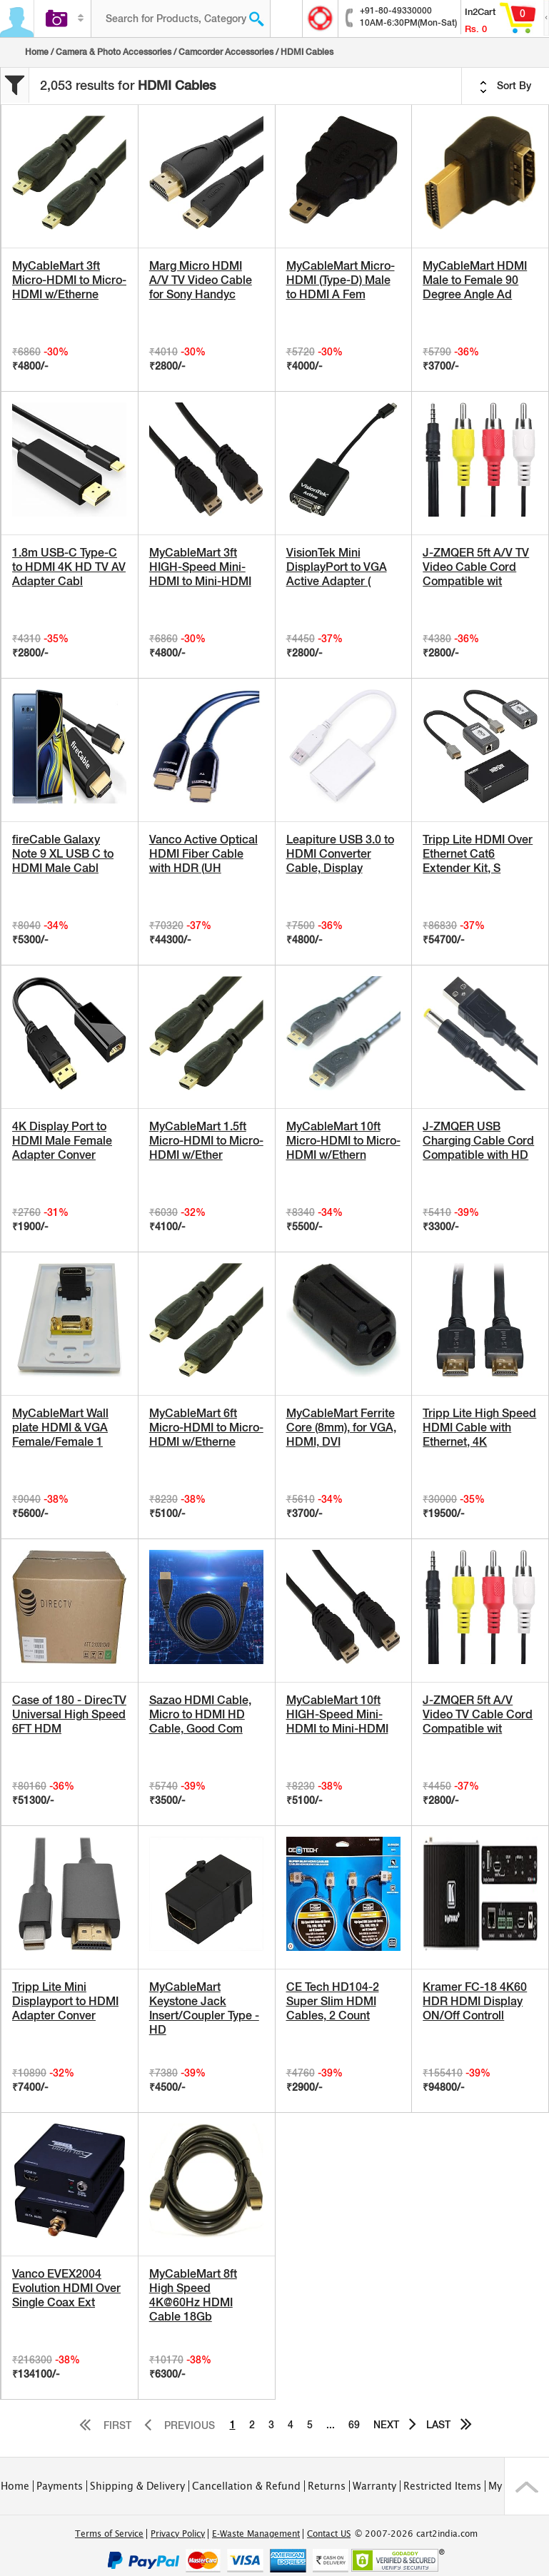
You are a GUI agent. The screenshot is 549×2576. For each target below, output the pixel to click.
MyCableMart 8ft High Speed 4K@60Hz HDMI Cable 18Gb (193, 2295)
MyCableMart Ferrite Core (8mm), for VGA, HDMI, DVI (341, 1427)
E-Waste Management (256, 2534)
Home (37, 52)
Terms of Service (109, 2534)
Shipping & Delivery (137, 2486)
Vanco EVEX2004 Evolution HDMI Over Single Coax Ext (66, 2288)
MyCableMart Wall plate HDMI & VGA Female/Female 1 (60, 1427)
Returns (327, 2486)
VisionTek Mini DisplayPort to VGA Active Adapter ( (336, 567)
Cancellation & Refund (246, 2486)
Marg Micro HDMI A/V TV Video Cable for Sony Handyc (200, 280)
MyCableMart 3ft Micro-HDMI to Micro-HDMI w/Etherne (69, 280)
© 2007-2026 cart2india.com (416, 2534)
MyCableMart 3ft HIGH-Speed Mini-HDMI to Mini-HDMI (200, 567)
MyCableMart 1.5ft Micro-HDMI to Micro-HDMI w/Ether (206, 1141)
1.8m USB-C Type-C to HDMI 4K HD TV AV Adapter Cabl (69, 567)
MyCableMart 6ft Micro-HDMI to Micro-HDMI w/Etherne (206, 1427)
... (330, 2424)
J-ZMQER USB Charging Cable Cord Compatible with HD (478, 1141)
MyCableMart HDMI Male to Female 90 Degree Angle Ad (475, 280)
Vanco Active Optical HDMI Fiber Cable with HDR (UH (203, 854)
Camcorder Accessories (225, 52)
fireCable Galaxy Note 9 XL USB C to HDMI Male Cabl (63, 854)
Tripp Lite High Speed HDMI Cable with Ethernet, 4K (479, 1427)
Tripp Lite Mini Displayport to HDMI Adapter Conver (65, 2001)
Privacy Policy (178, 2534)
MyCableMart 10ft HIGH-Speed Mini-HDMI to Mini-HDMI (337, 1714)
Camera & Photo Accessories (113, 52)
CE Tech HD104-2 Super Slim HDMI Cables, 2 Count (332, 2001)
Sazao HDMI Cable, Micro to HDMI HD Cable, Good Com (200, 1714)
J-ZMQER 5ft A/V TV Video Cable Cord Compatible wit (476, 567)
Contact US (329, 2534)
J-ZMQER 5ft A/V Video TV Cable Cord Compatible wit (478, 1714)
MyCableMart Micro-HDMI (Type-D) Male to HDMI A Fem (340, 280)
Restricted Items (442, 2486)
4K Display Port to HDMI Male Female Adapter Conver (62, 1141)
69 (354, 2424)
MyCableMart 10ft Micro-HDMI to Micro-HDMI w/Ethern (343, 1141)
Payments (59, 2486)
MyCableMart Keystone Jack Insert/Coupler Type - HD (204, 2008)
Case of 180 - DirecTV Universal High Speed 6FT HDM (69, 1714)
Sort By (505, 86)
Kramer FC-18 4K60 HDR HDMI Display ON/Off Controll (475, 2001)
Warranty (374, 2486)
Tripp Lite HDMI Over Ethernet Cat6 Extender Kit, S (478, 854)
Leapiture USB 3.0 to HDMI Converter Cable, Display (340, 854)
